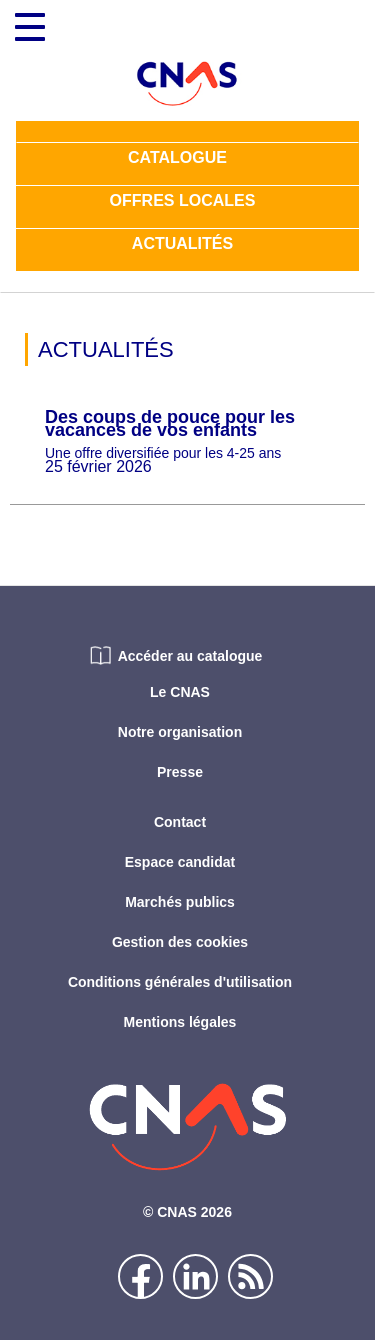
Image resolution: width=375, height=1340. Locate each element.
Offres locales (183, 202)
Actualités (182, 245)
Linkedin (195, 1276)
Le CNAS (180, 692)
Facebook (140, 1276)
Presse (180, 772)
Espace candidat (180, 862)
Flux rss (250, 1276)
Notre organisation (180, 732)
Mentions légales (180, 1022)
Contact (180, 822)
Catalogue (177, 159)
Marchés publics (180, 902)
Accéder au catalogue (190, 656)
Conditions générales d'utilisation (180, 982)
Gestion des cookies (180, 942)
